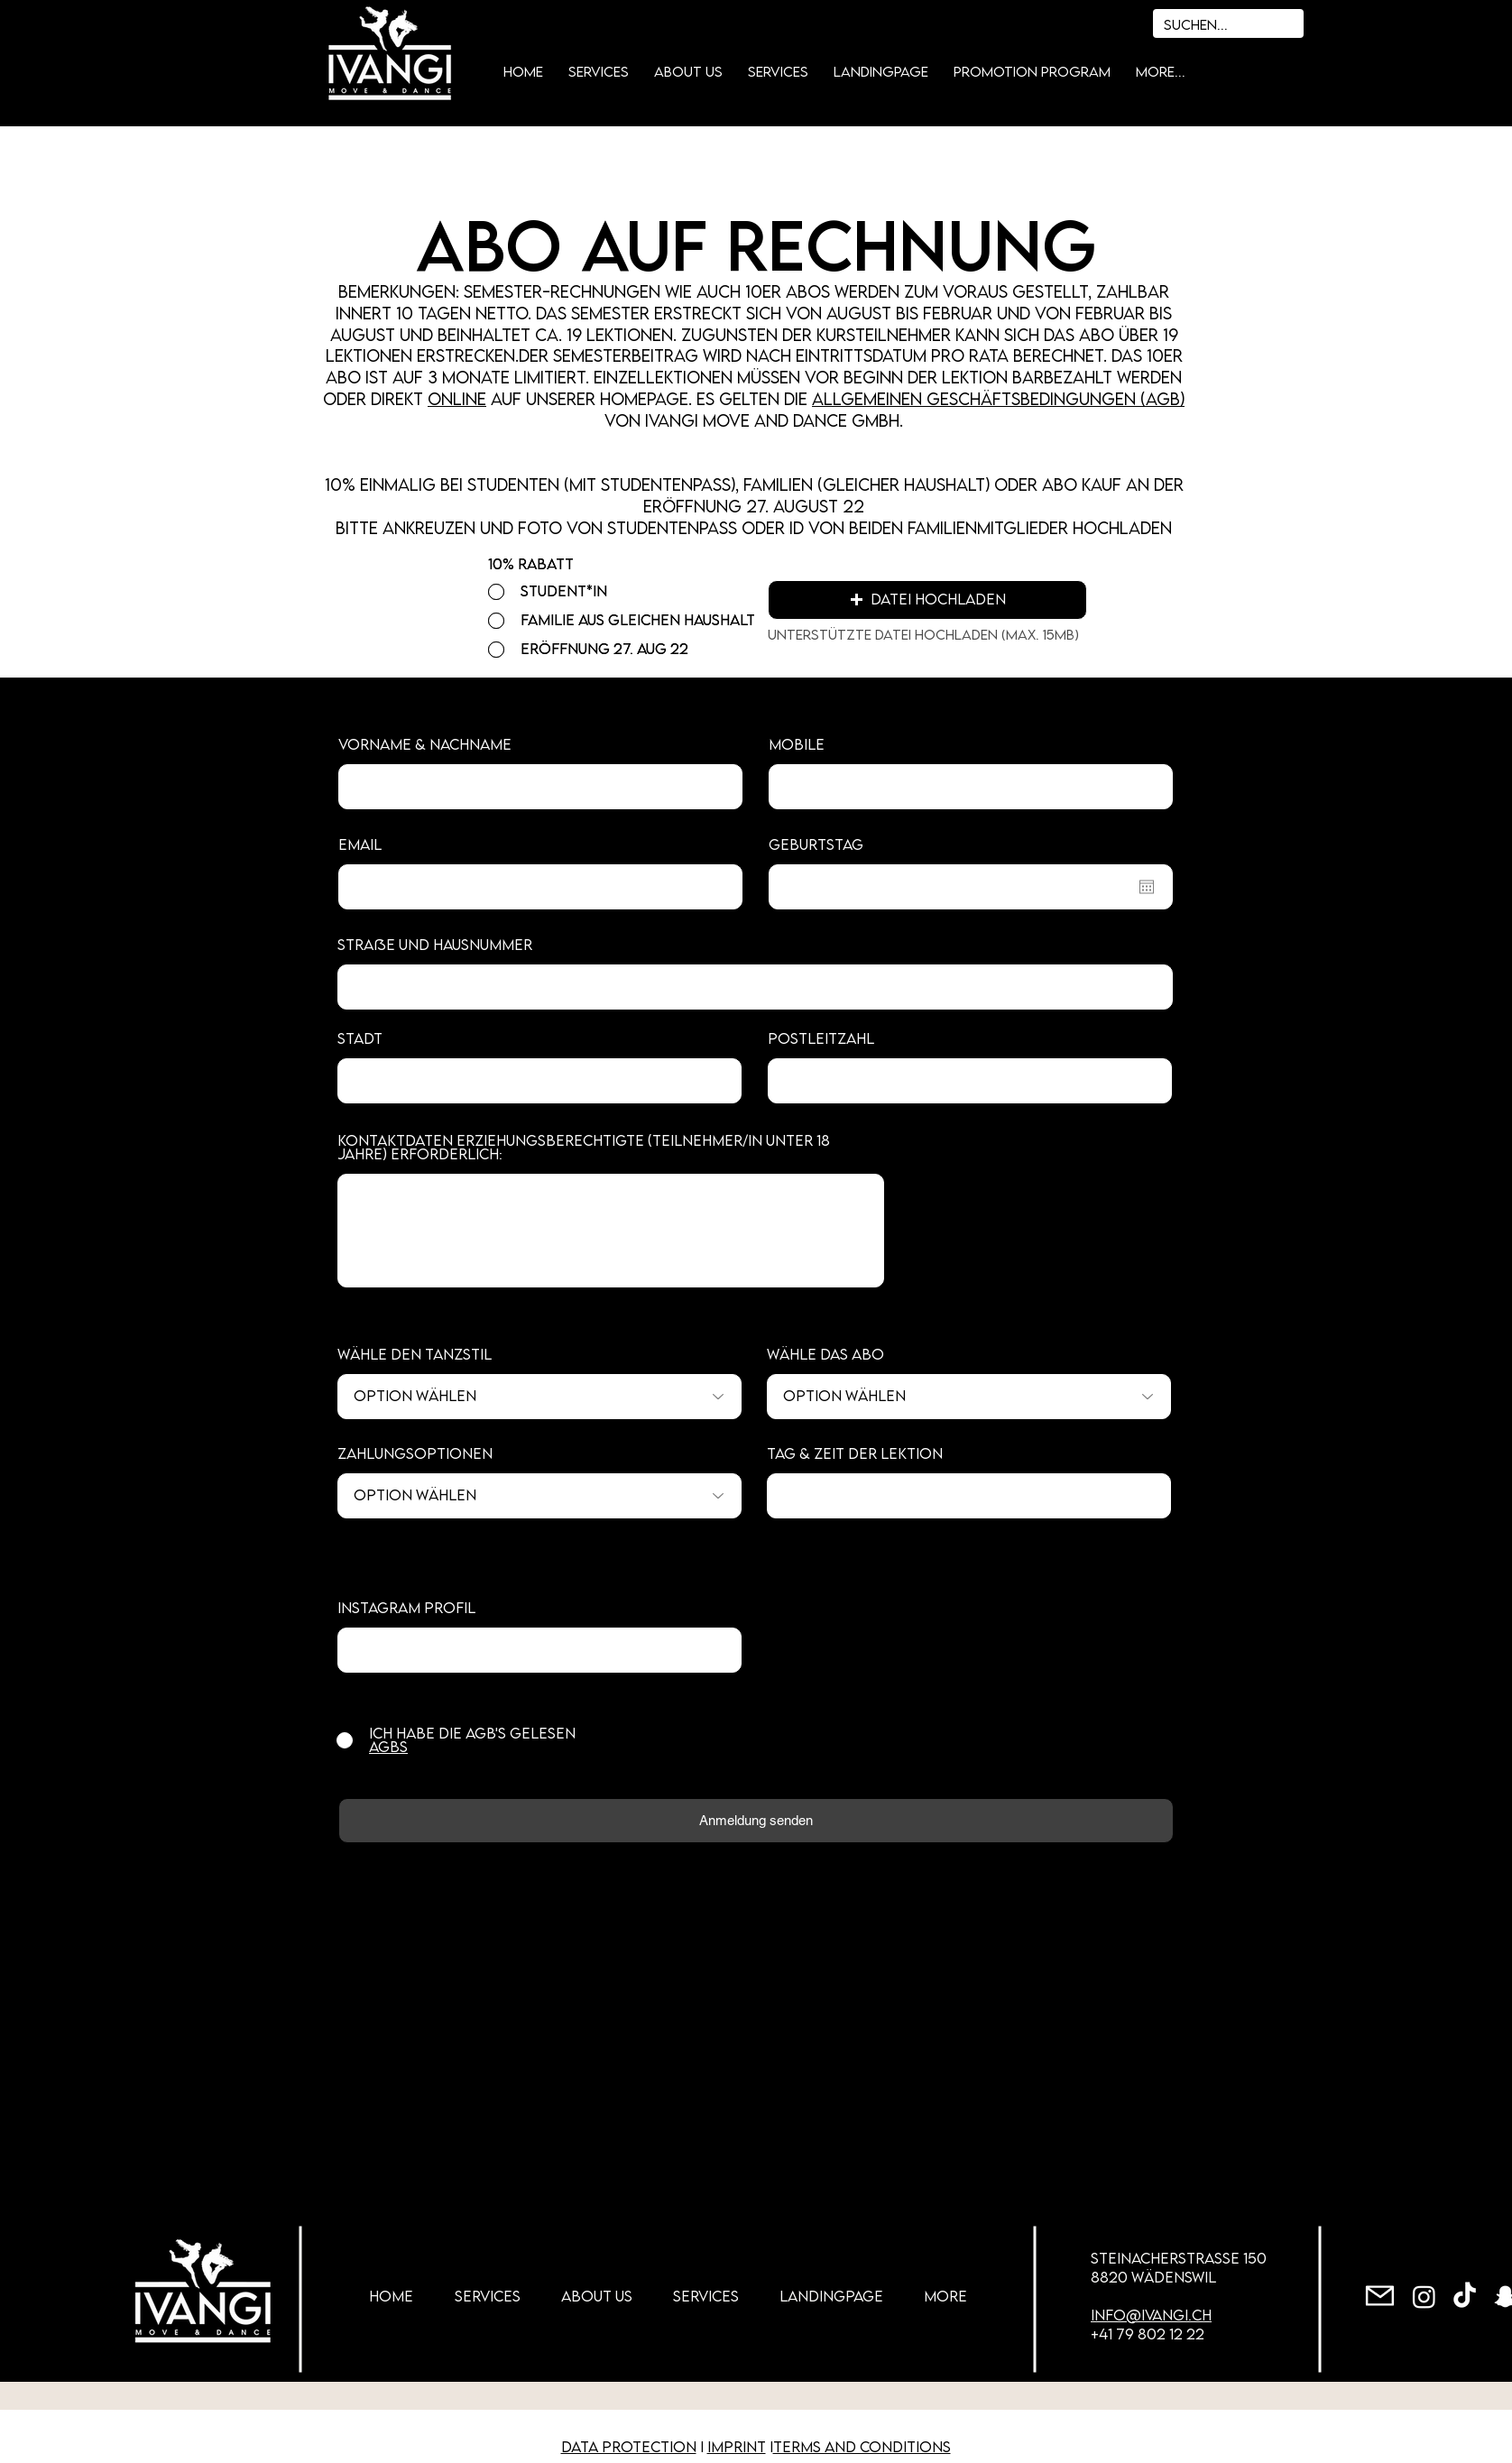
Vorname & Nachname (425, 745)
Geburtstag (816, 845)
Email (360, 845)
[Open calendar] (1146, 887)
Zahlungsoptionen (415, 1454)
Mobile (797, 745)
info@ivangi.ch (1151, 2315)
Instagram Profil (406, 1608)
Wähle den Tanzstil (414, 1354)
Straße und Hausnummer (434, 945)
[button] (927, 600)
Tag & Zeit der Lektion (855, 1454)
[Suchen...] (1202, 25)
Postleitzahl (821, 1039)
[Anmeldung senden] (756, 1820)
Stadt (360, 1039)
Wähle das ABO (825, 1354)
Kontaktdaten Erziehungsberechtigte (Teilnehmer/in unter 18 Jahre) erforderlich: (583, 1147)
